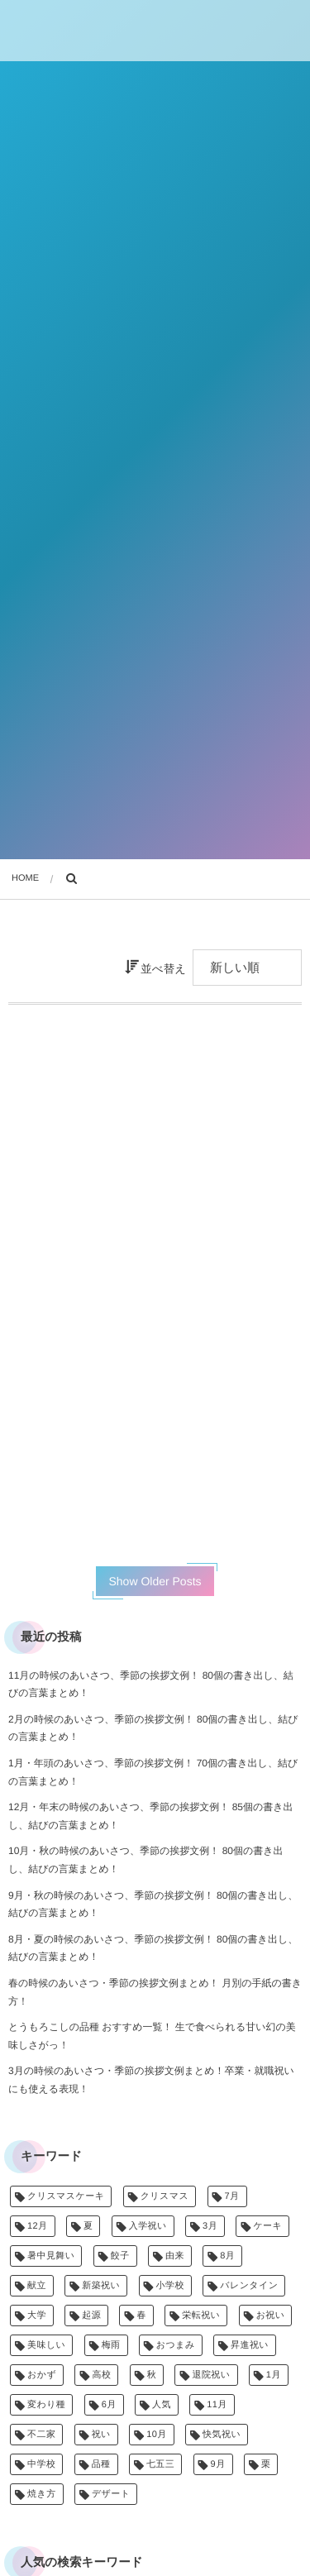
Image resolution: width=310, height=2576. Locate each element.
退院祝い (211, 2375)
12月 (37, 2226)
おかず (41, 2375)
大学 (36, 2315)
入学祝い (148, 2226)
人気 (161, 2405)
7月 (232, 2196)
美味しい (46, 2345)
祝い (101, 2435)
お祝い (270, 2315)
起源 (91, 2315)
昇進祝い (250, 2345)
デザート (111, 2494)
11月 (217, 2405)
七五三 (160, 2464)
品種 (101, 2464)
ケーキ (267, 2226)
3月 (210, 2226)
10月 (156, 2435)
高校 (101, 2375)
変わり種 (46, 2405)
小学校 (170, 2286)
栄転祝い (201, 2315)
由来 (174, 2256)
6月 (109, 2405)
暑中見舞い (50, 2256)
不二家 (41, 2435)
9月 (218, 2464)
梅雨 (111, 2345)
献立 (36, 2286)
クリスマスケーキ (65, 2196)
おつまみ (175, 2345)
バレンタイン (249, 2286)
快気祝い (222, 2435)
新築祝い (101, 2286)
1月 (273, 2375)
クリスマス (165, 2196)
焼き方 (41, 2494)
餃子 (120, 2256)
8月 (227, 2256)
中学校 (41, 2464)
